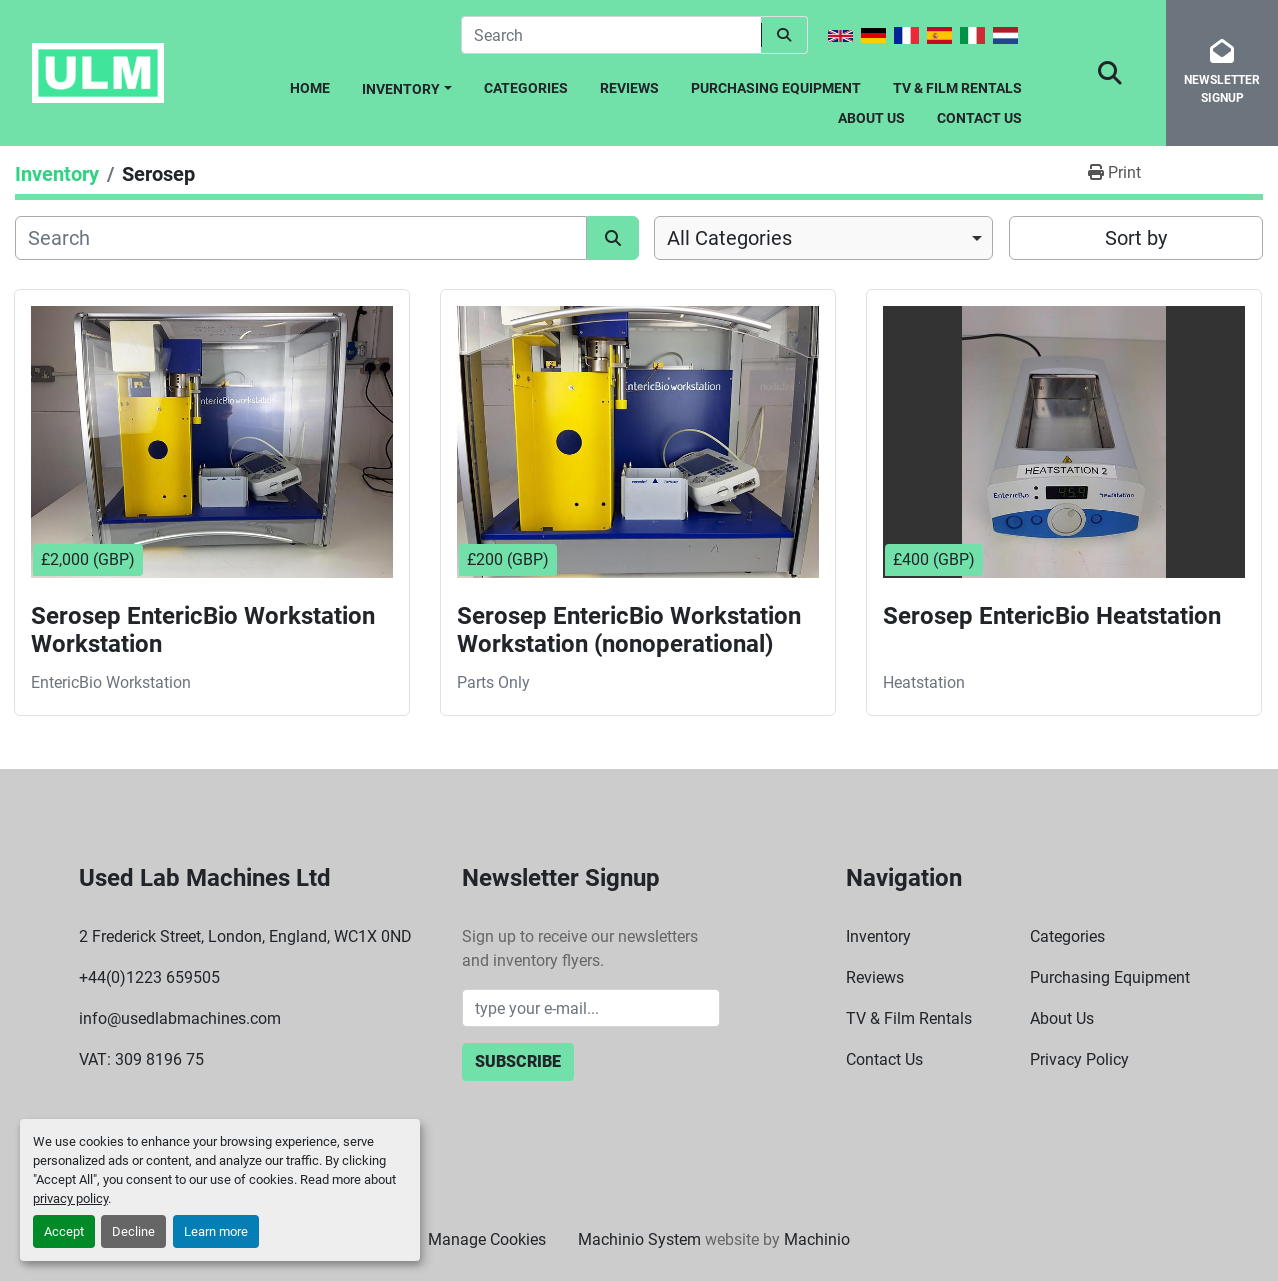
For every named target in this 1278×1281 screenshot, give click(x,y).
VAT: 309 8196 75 (141, 1059)
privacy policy (70, 1198)
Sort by (1136, 238)
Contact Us (979, 118)
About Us (871, 118)
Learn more (216, 1231)
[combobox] (823, 238)
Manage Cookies (487, 1239)
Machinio (817, 1239)
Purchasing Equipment (776, 88)
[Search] (611, 35)
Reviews (629, 88)
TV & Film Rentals (957, 88)
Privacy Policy (1079, 1059)
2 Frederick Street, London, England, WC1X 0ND (245, 936)
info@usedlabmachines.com (180, 1018)
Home (310, 88)
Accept (64, 1231)
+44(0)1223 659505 (149, 977)
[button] (407, 85)
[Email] (591, 1008)
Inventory (401, 89)
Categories (526, 88)
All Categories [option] (729, 238)
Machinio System (639, 1239)
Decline (133, 1231)
